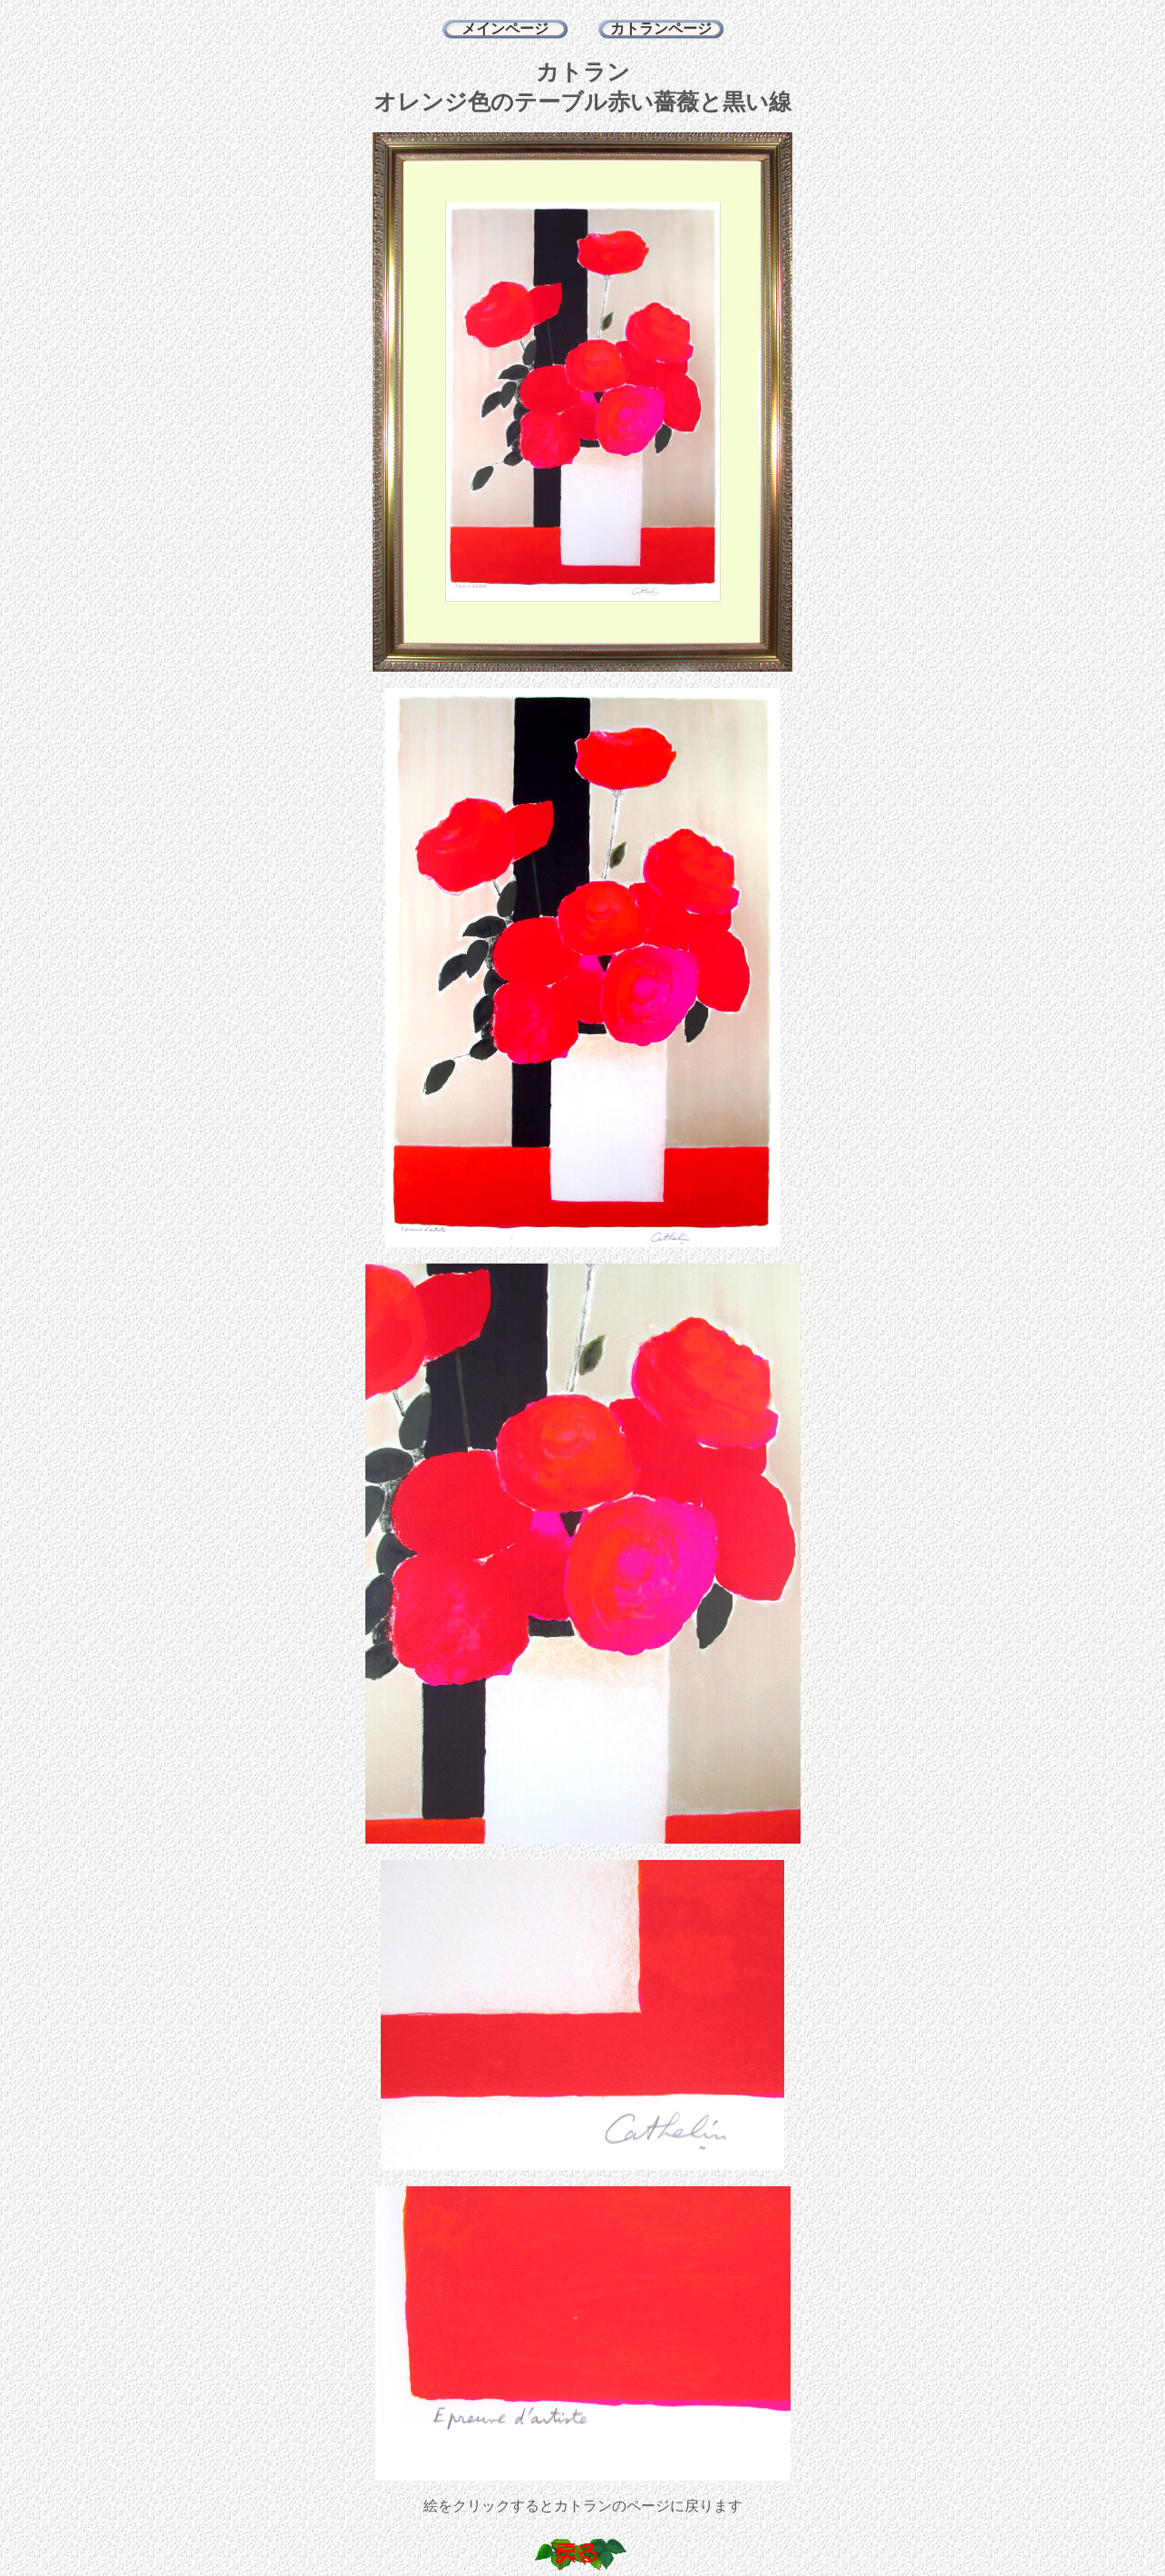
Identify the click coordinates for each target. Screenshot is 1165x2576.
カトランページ (661, 28)
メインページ (505, 28)
